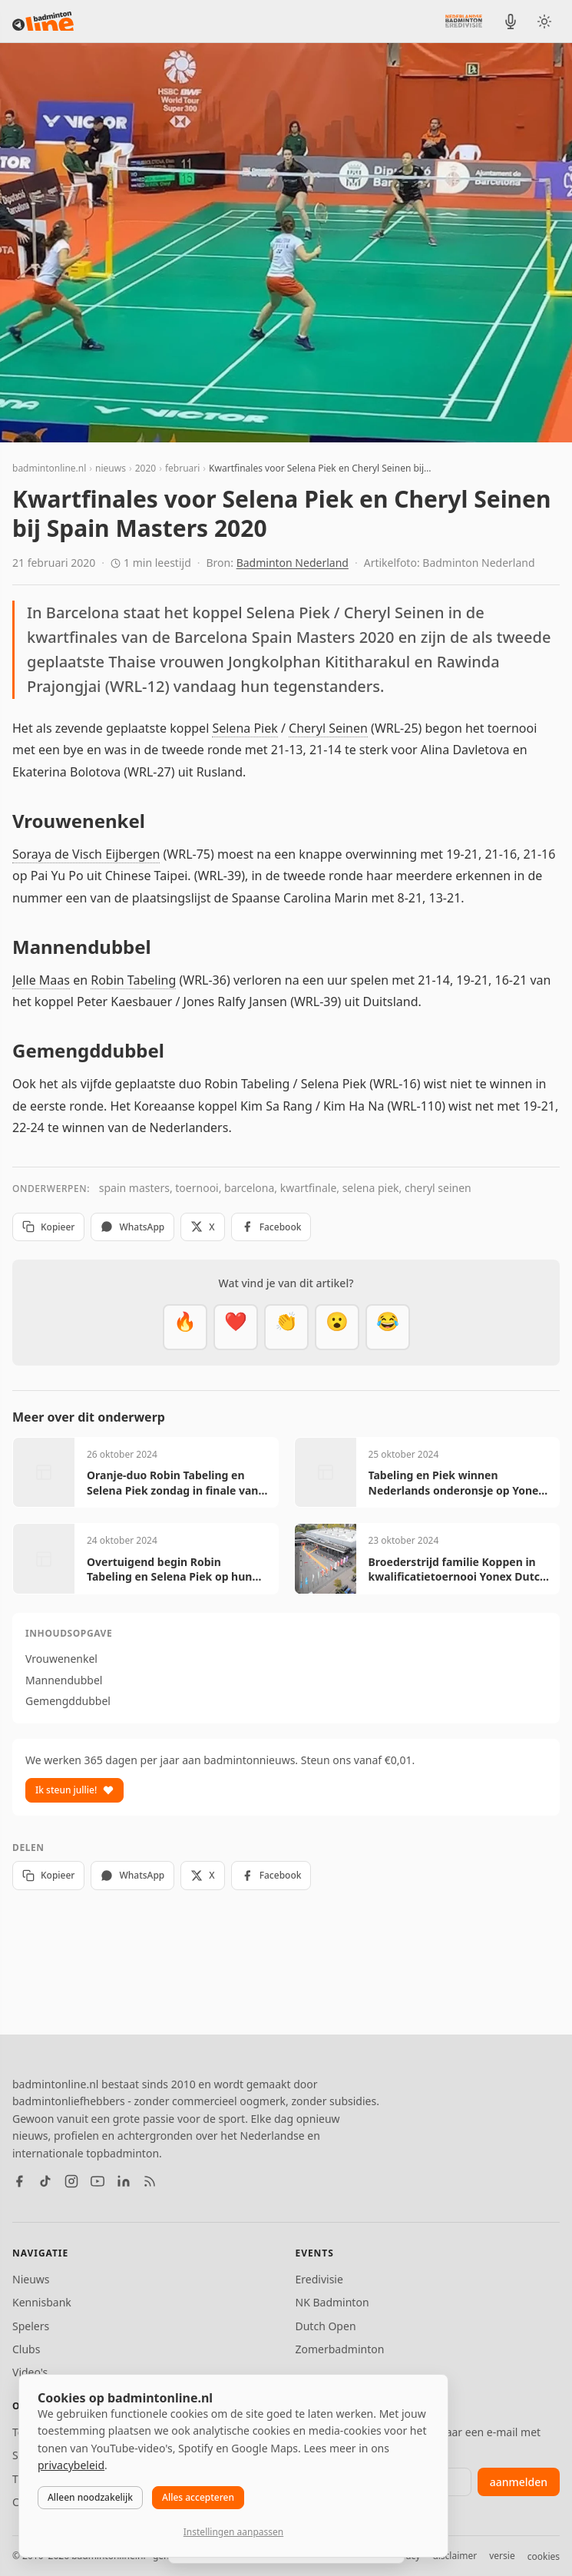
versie (501, 2555)
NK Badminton (332, 2302)
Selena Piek (244, 728)
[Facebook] (19, 2181)
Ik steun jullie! (74, 1789)
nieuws (110, 468)
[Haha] (387, 1327)
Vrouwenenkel (61, 1658)
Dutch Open (326, 2326)
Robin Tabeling (133, 980)
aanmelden (518, 2482)
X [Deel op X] (202, 1226)
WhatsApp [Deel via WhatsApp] (132, 1226)
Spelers (30, 2326)
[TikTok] (45, 2181)
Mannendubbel (63, 1680)
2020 (145, 468)
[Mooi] (235, 1327)
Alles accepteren (198, 2497)
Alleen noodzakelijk (90, 2497)
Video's (30, 2372)
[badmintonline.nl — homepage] (43, 21)
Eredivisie (319, 2279)
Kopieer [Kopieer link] (48, 1226)
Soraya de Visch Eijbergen (86, 854)
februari (182, 468)
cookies (543, 2556)
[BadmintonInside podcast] (510, 21)
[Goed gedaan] (286, 1327)
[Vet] (185, 1327)
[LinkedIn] (124, 2181)
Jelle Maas (41, 980)
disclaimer (454, 2555)
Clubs (26, 2349)
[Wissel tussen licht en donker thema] (544, 21)
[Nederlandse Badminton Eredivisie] (464, 20)
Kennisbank (41, 2302)
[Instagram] (71, 2181)
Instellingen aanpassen (233, 2531)
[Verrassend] (337, 1327)
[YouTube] (97, 2181)
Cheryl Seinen (328, 728)
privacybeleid (71, 2465)
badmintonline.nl (49, 468)
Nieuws (31, 2279)
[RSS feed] (150, 2181)
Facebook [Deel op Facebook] (271, 1226)
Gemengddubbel (68, 1701)
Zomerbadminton (340, 2349)
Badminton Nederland (292, 562)
